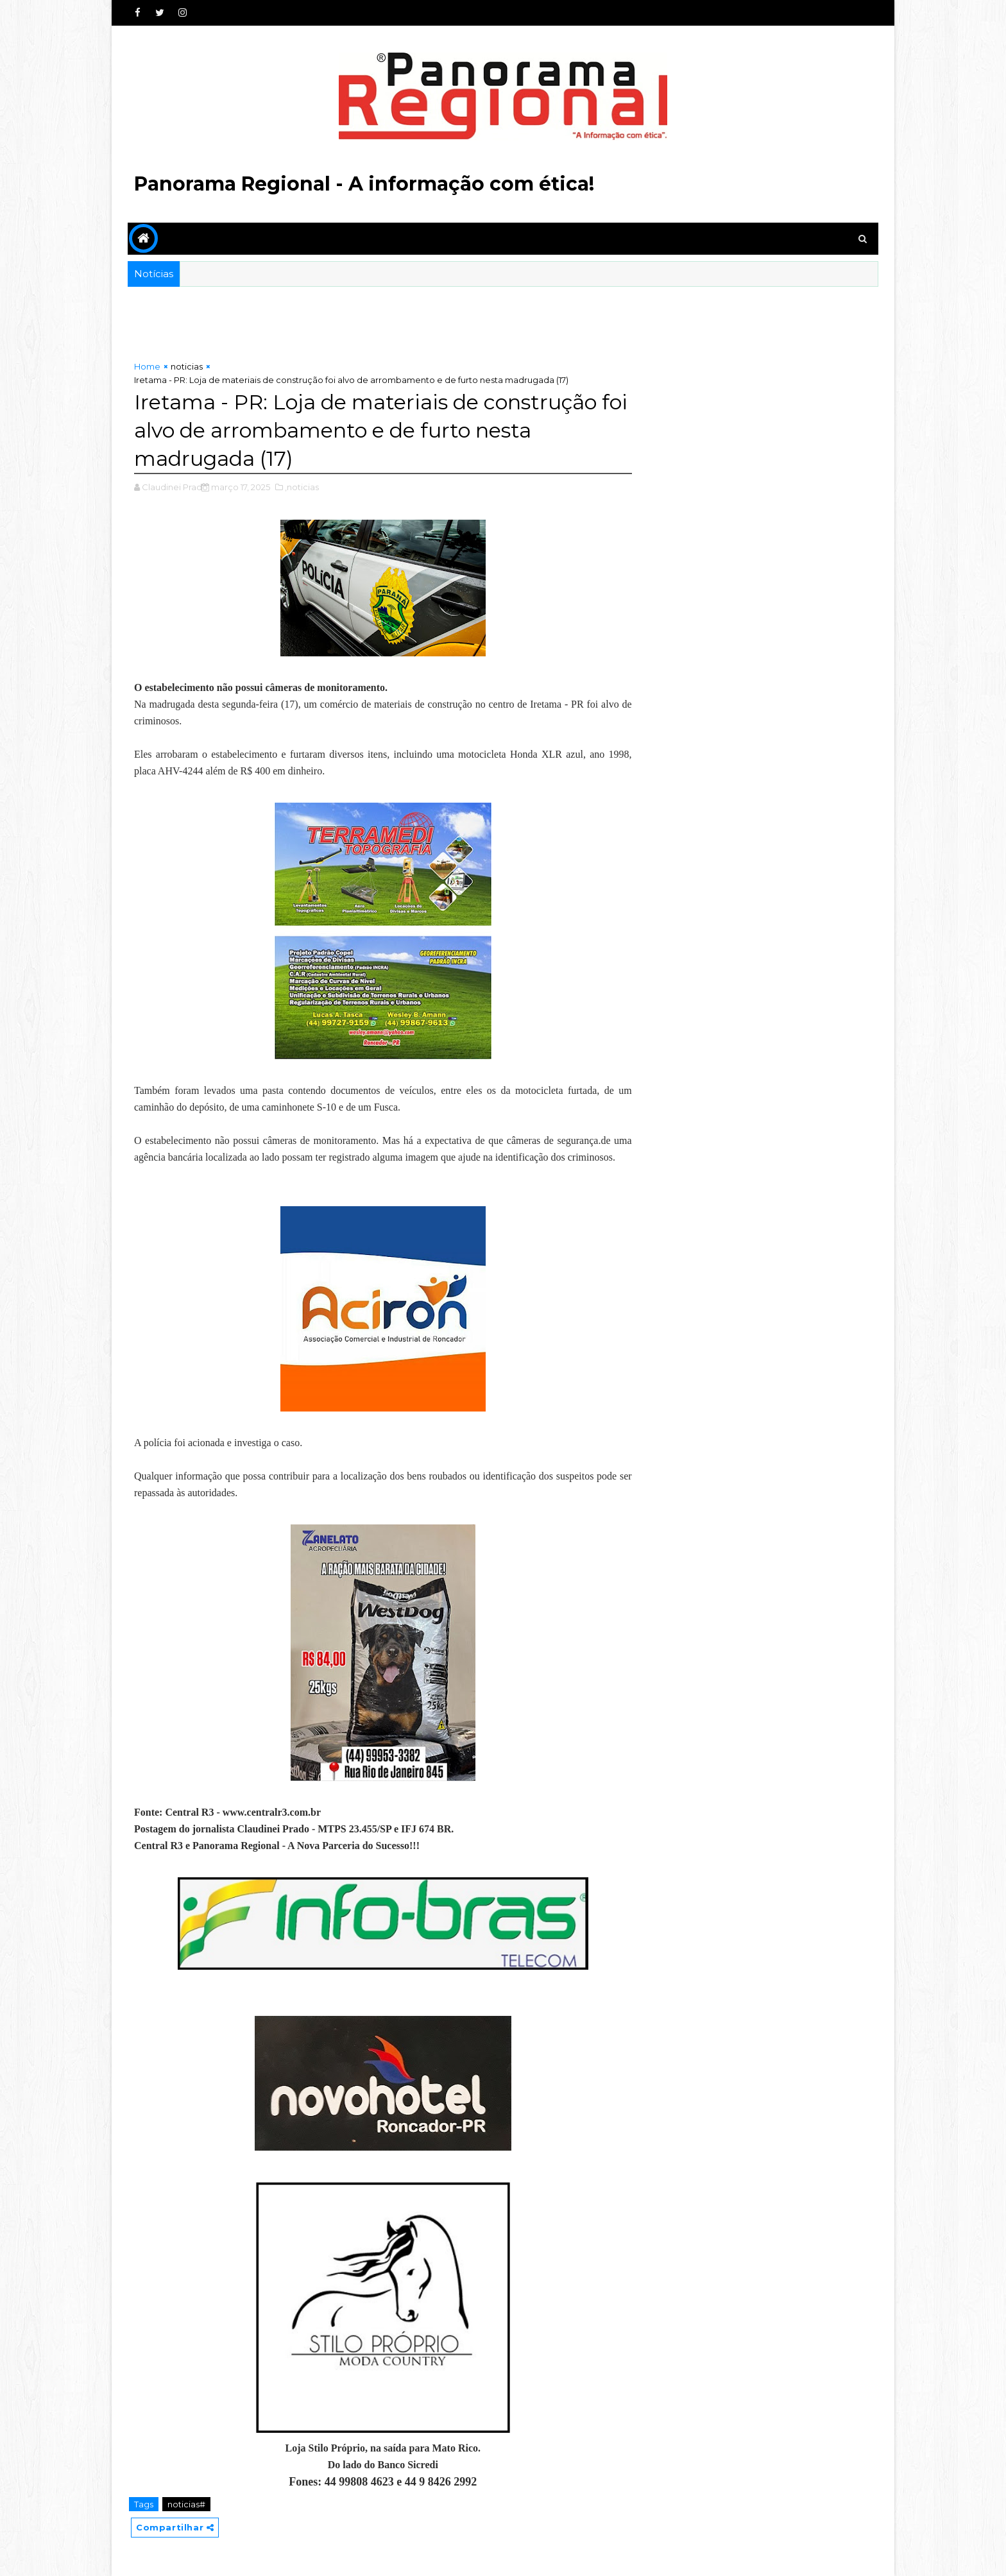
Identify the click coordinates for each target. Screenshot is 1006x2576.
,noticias (302, 487)
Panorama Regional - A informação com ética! (364, 184)
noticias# (186, 2504)
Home (147, 366)
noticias (187, 366)
